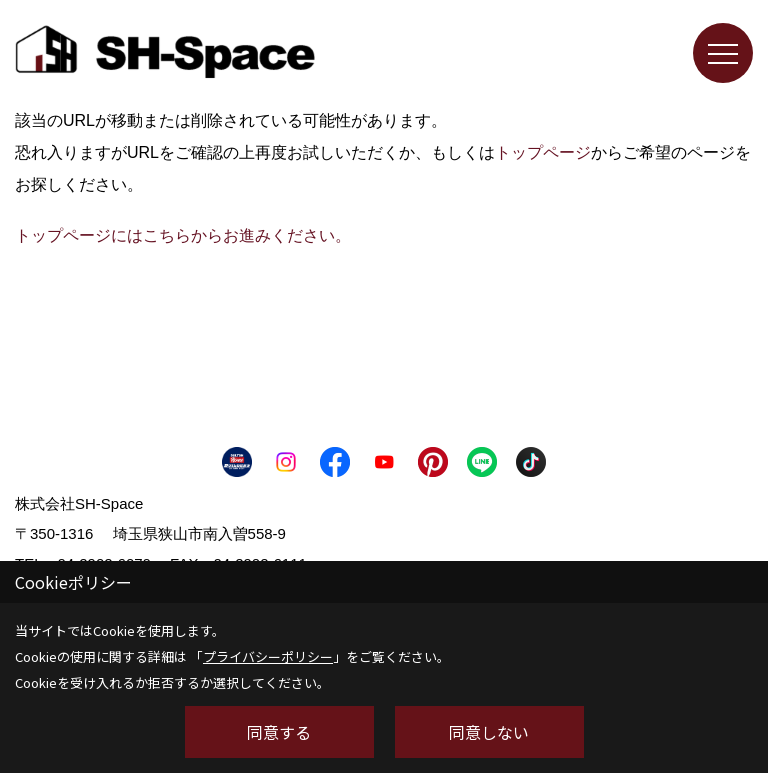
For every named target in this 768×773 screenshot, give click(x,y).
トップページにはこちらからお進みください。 (183, 235)
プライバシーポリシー (268, 656)
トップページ (543, 152)
